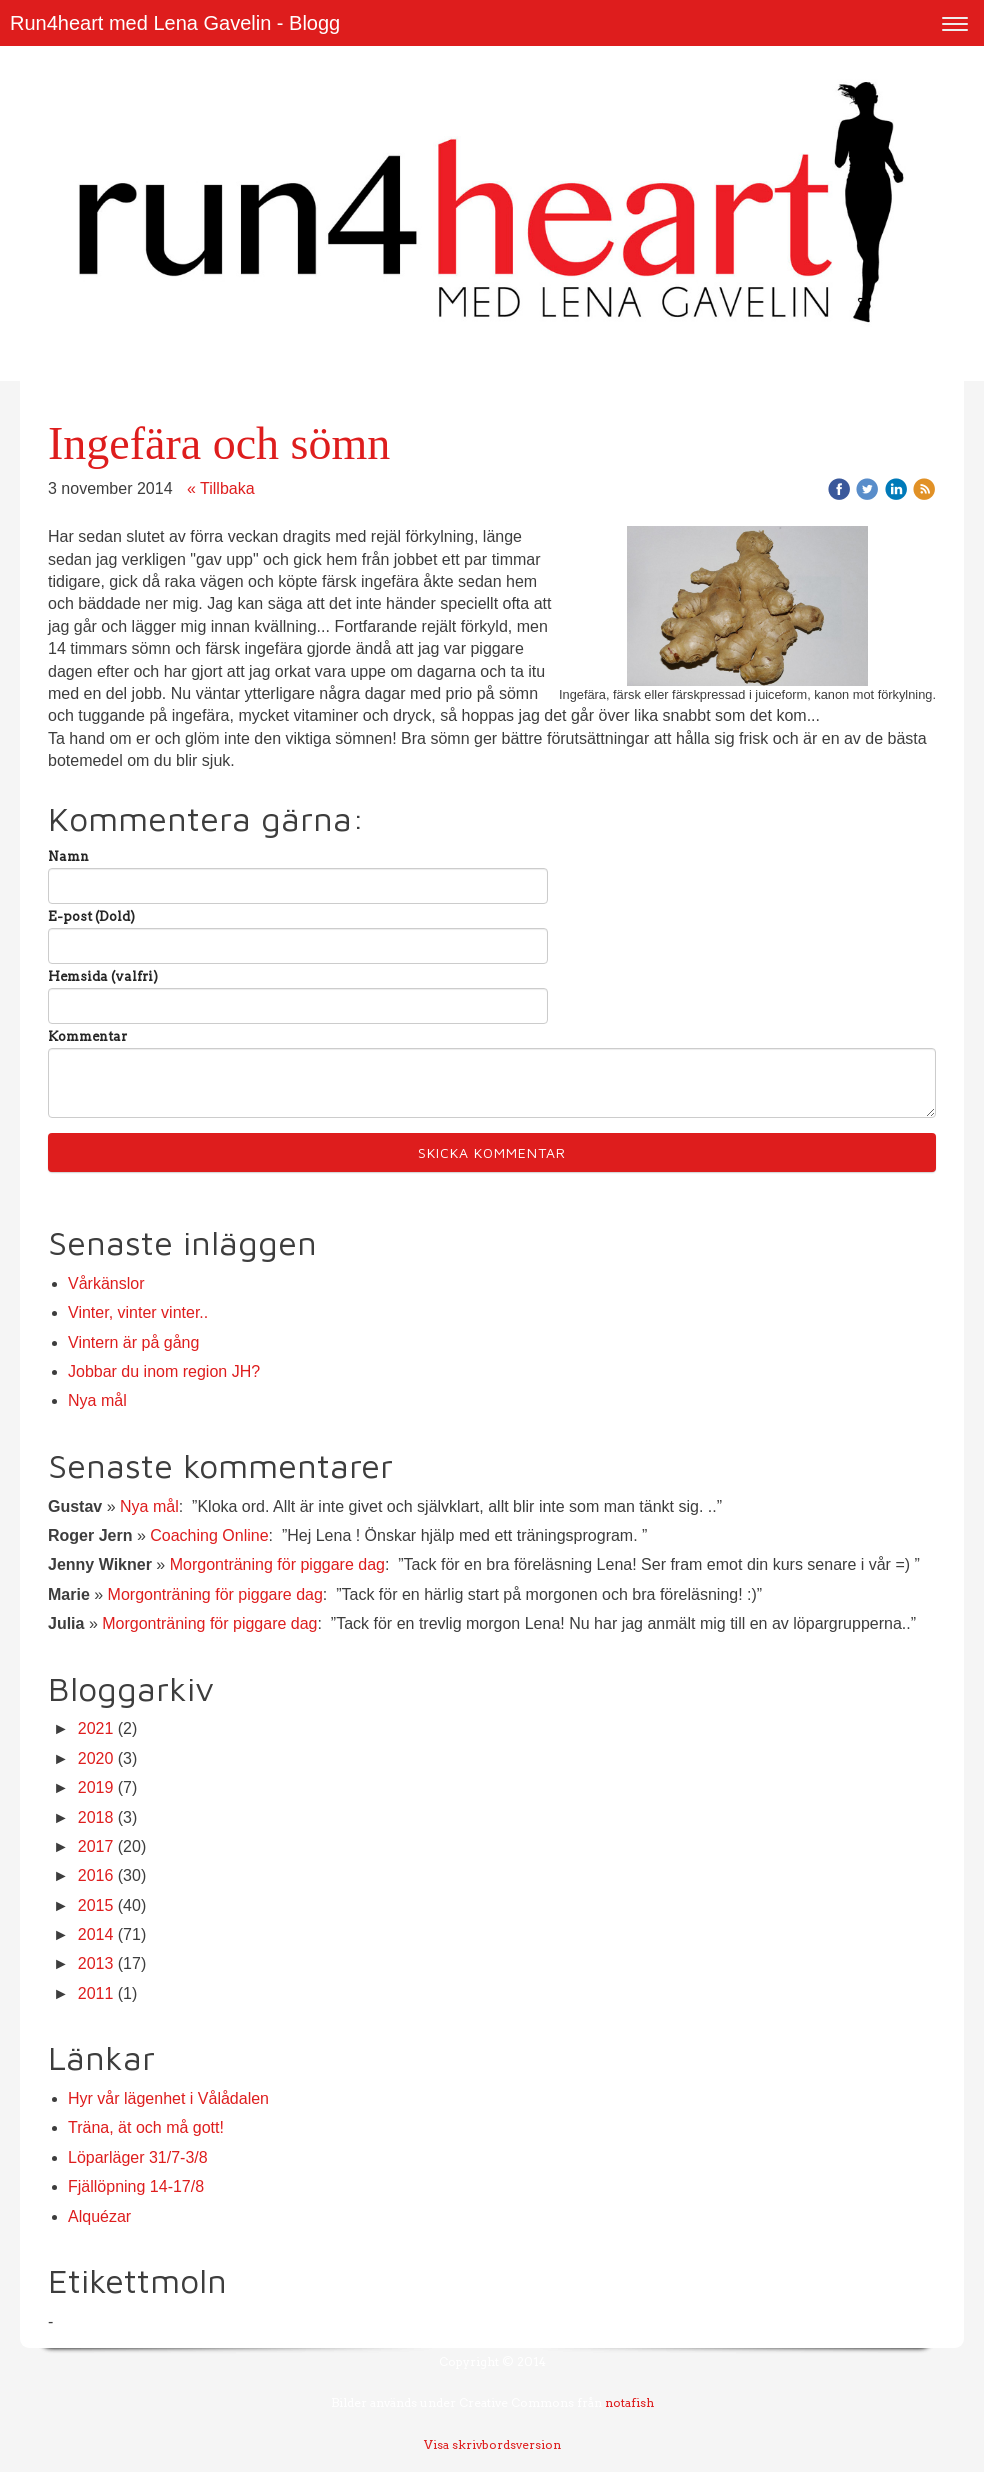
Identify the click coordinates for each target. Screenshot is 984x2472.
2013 (96, 1963)
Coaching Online (209, 1535)
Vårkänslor (106, 1283)
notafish (629, 2402)
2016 (96, 1875)
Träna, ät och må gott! (146, 2127)
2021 (96, 1728)
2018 (96, 1817)
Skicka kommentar (492, 1152)
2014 (96, 1934)
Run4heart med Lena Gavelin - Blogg (175, 23)
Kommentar (87, 1036)
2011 (96, 1993)
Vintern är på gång (133, 1342)
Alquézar (99, 2216)
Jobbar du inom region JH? (164, 1371)
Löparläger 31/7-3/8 (138, 2157)
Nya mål (97, 1400)
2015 (96, 1905)
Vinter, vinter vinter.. (138, 1312)
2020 (96, 1758)
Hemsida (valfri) (103, 976)
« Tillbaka (221, 488)
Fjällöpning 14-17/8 (136, 2186)
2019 (96, 1787)
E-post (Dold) (91, 916)
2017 (96, 1846)
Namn (68, 856)
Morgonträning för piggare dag (277, 1564)
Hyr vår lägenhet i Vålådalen (168, 2098)
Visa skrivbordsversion (492, 2444)
